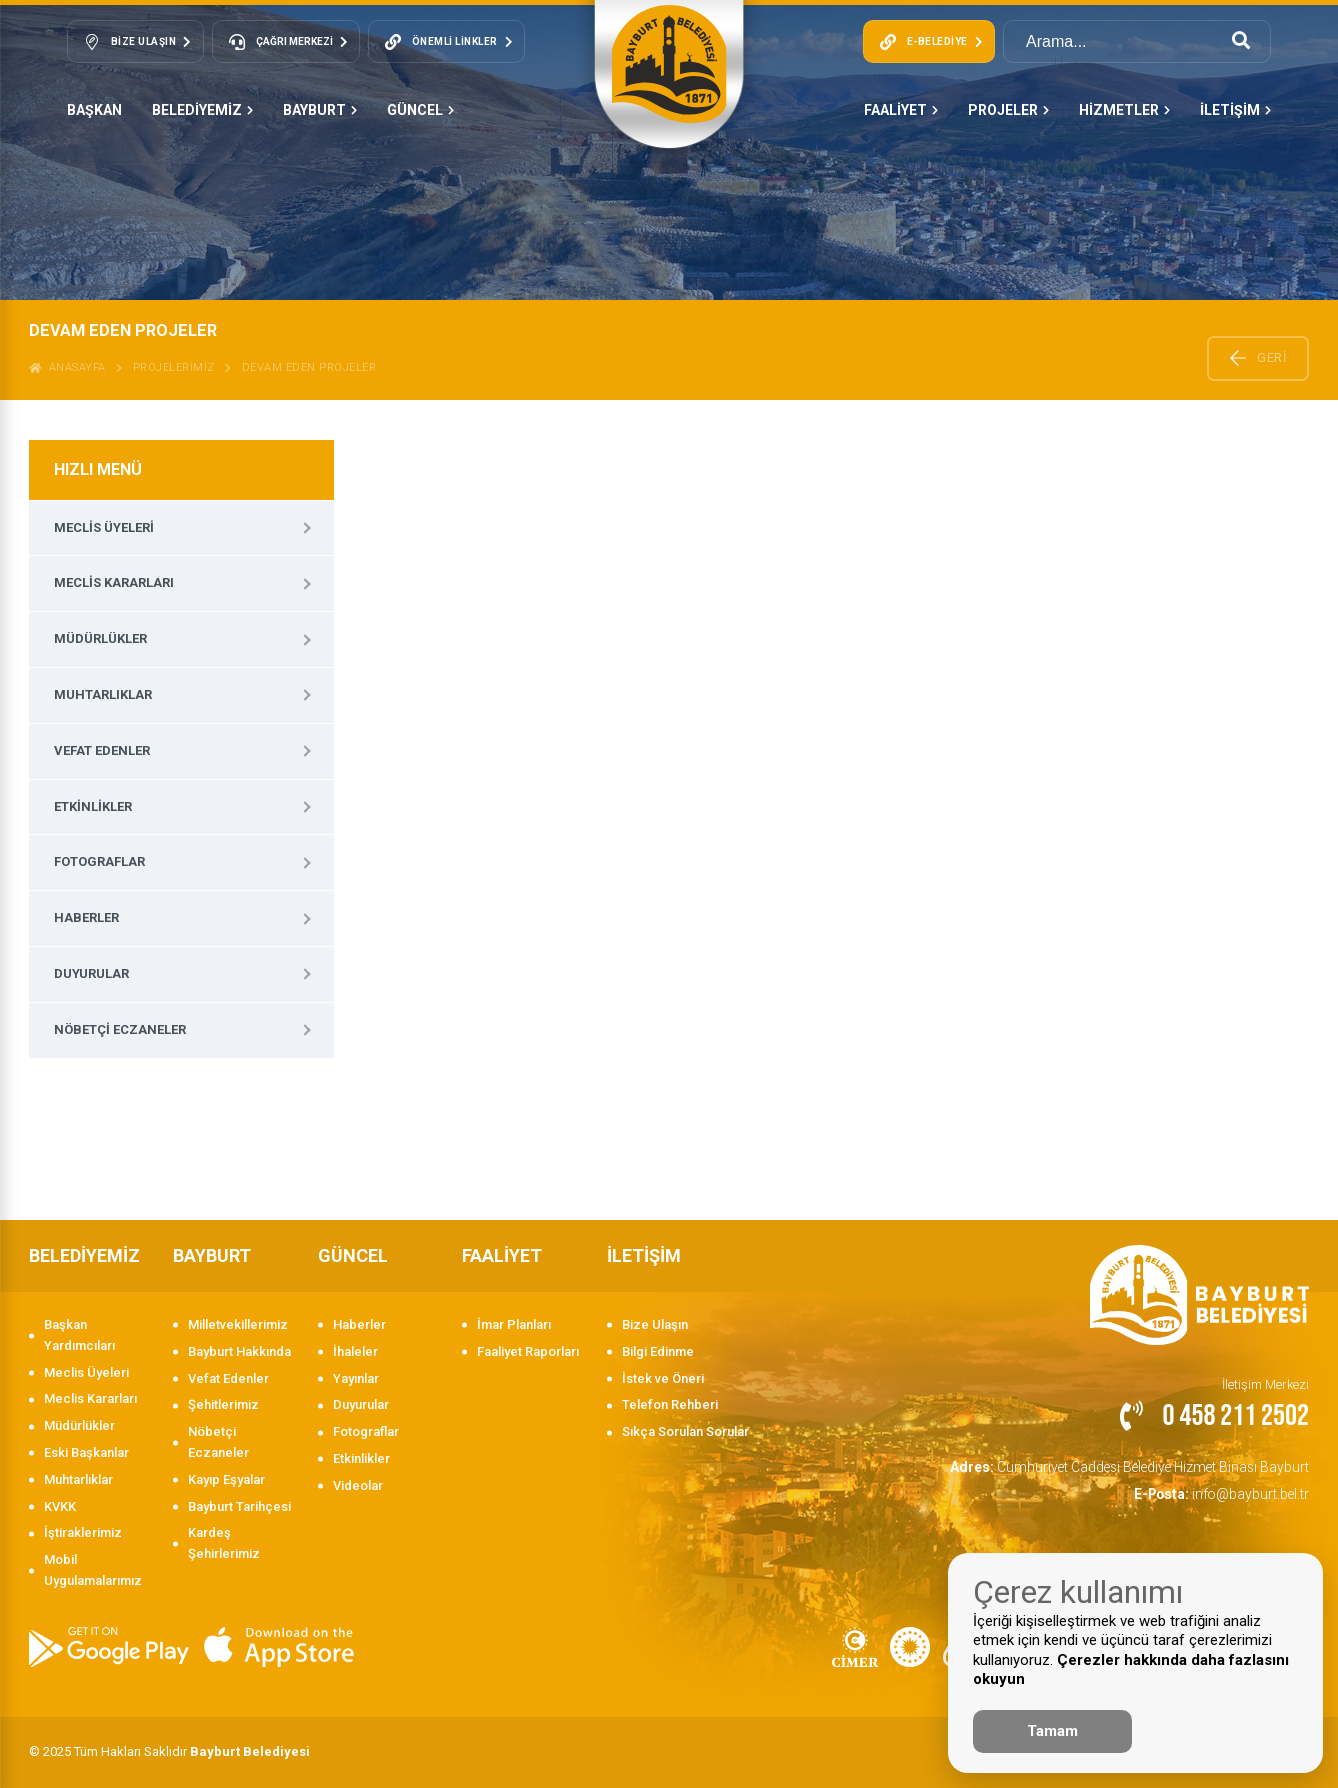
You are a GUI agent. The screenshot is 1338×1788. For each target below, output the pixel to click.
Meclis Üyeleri (104, 527)
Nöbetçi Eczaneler (120, 1029)
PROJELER (1008, 110)
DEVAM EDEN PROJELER (309, 367)
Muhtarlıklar (103, 694)
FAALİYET (901, 110)
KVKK (60, 1506)
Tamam (1052, 1731)
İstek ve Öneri (663, 1378)
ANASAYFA (67, 367)
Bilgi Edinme (658, 1351)
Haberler (86, 917)
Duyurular (91, 973)
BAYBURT (320, 110)
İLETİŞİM (1235, 110)
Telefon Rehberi (670, 1404)
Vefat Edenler (102, 750)
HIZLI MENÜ (98, 469)
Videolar (358, 1485)
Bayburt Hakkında (239, 1351)
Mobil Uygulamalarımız (93, 1570)
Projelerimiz (174, 367)
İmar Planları (514, 1324)
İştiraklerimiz (83, 1532)
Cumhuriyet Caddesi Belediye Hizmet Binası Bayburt (1138, 1465)
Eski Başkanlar (86, 1452)
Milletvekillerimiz (238, 1324)
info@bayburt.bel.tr (1225, 1490)
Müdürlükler (100, 638)
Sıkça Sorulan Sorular (685, 1431)
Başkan (94, 110)
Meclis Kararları (114, 582)
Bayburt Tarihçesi (239, 1506)
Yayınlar (356, 1378)
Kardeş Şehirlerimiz (224, 1543)
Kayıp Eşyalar (226, 1479)
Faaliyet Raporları (528, 1351)
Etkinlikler (93, 806)
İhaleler (355, 1351)
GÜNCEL (420, 110)
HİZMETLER (1124, 110)
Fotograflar (99, 861)
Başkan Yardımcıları (79, 1335)
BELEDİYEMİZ (202, 110)
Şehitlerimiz (223, 1404)
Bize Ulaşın (655, 1324)
